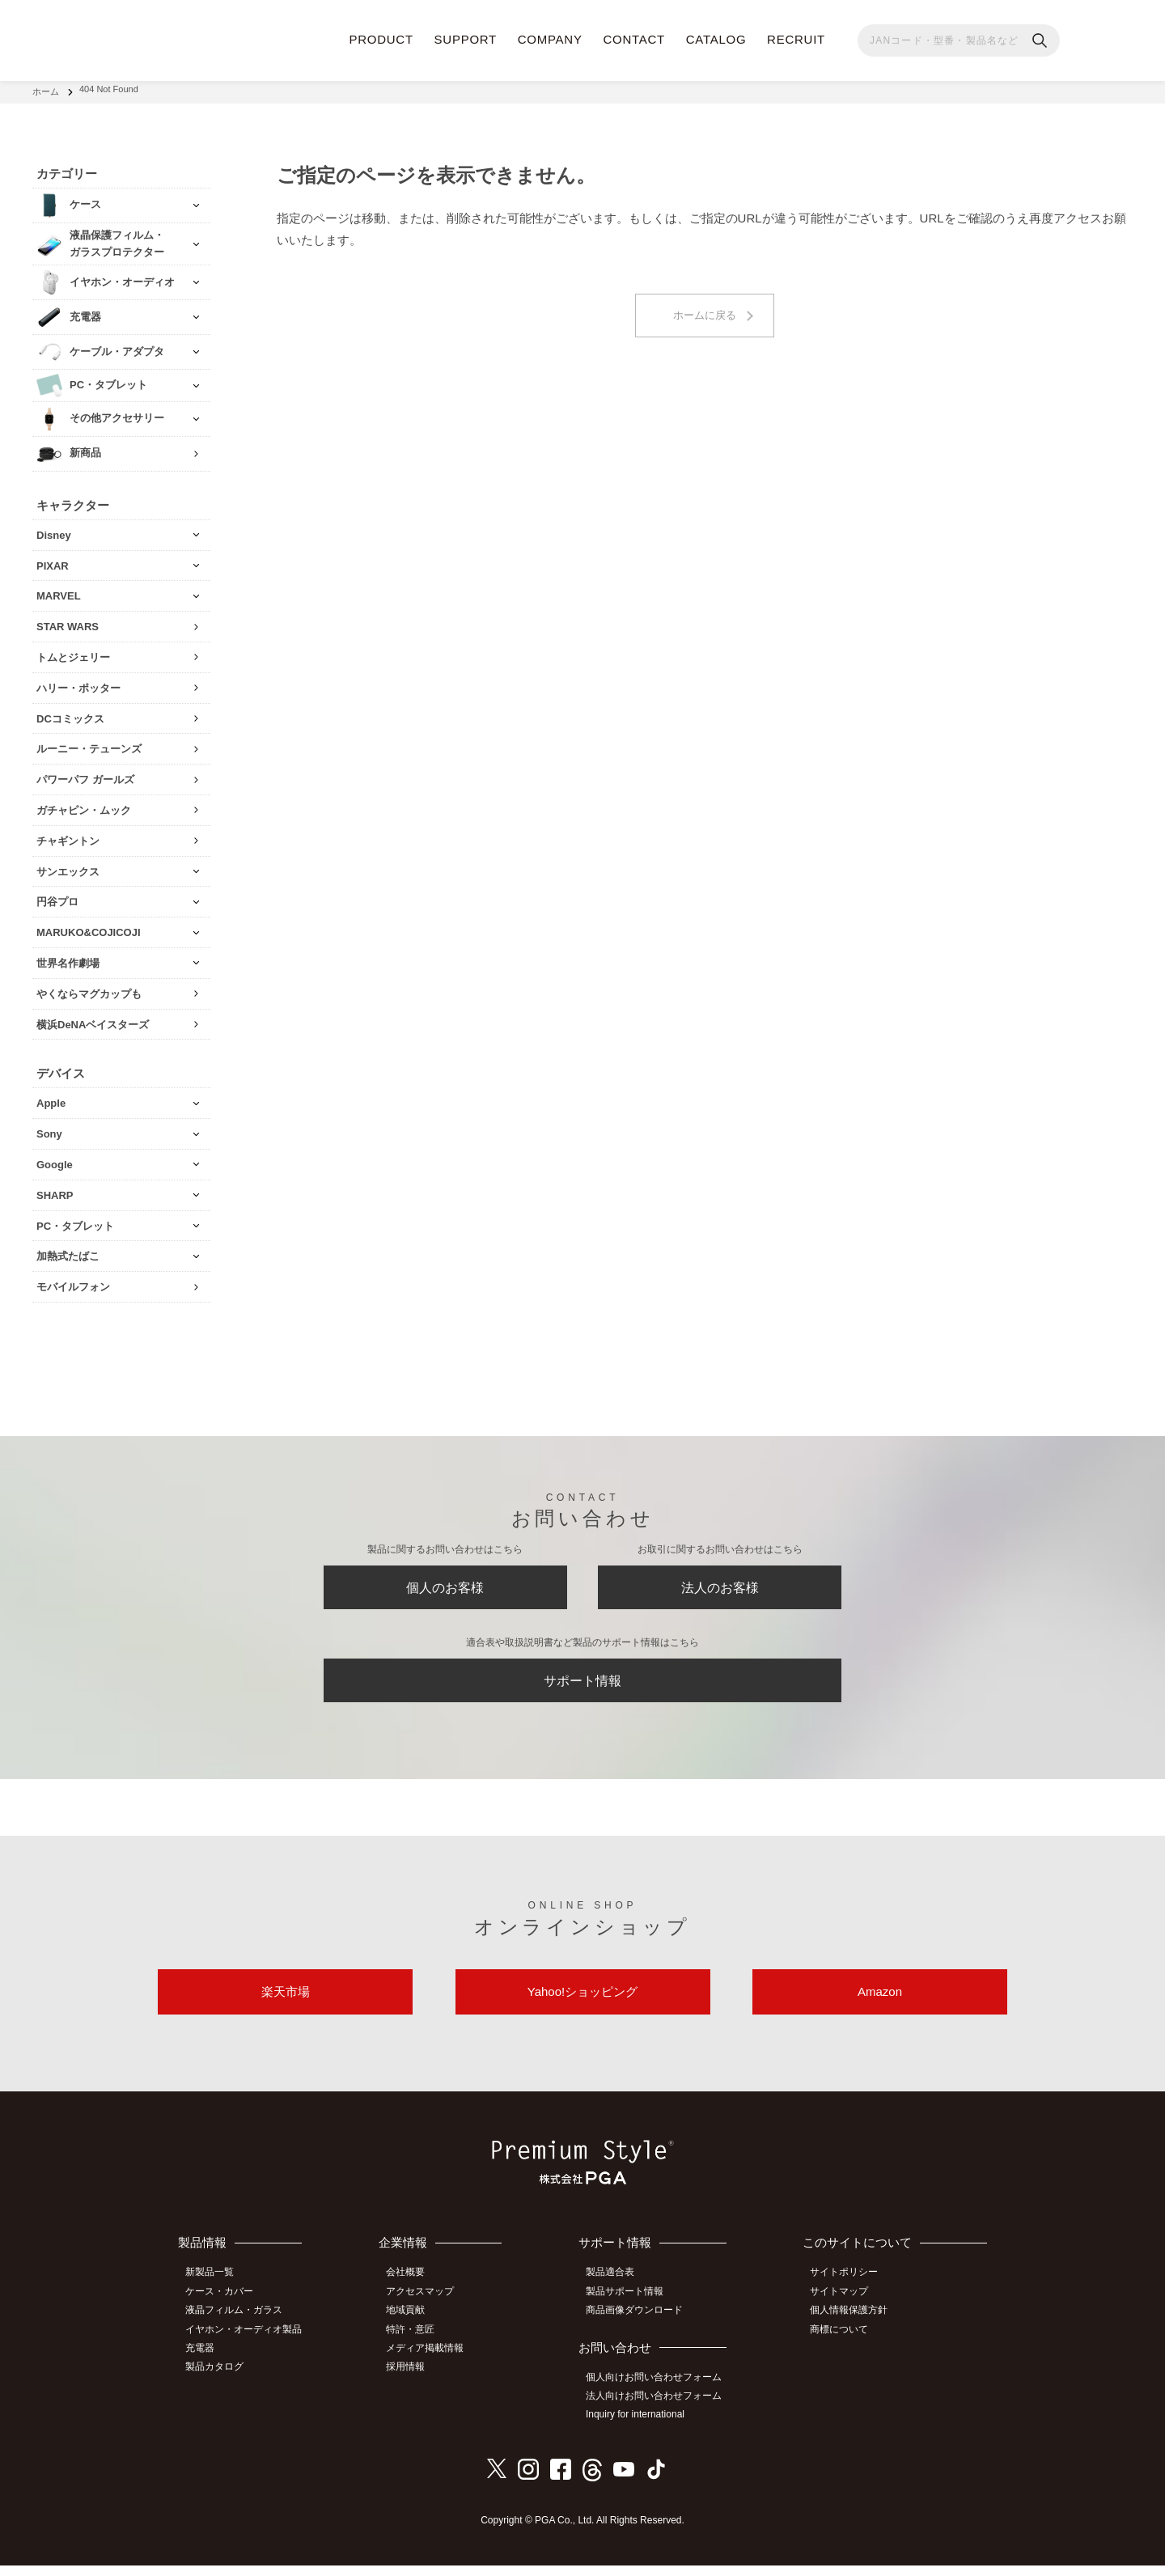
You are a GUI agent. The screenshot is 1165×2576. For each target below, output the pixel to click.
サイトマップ (844, 2306)
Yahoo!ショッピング (582, 2004)
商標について (844, 2342)
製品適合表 (616, 2288)
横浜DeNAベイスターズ (92, 1019)
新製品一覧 (214, 2288)
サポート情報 (582, 1685)
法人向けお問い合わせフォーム (660, 2408)
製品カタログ (219, 2378)
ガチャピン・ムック (83, 805)
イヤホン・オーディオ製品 (248, 2342)
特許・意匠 (418, 2342)
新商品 (85, 448)
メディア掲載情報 (433, 2360)
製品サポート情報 (631, 2306)
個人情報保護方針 (853, 2324)
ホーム (45, 89)
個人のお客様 (445, 1586)
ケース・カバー (224, 2306)
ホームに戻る (705, 310)
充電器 (204, 2360)
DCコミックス (70, 713)
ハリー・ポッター (78, 682)
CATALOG (716, 39)
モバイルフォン (73, 1281)
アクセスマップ (428, 2306)
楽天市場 (285, 2004)
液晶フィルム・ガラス (238, 2324)
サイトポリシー (849, 2288)
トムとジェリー (73, 652)
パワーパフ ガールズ (85, 774)
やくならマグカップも (89, 988)
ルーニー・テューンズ (89, 744)
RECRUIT (796, 39)
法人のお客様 (720, 1586)
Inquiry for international (641, 2426)
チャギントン (68, 835)
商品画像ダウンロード (640, 2324)
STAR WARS (67, 621)
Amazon (880, 2004)
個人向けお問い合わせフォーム (660, 2390)
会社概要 (413, 2288)
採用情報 (413, 2378)
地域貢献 (413, 2324)
